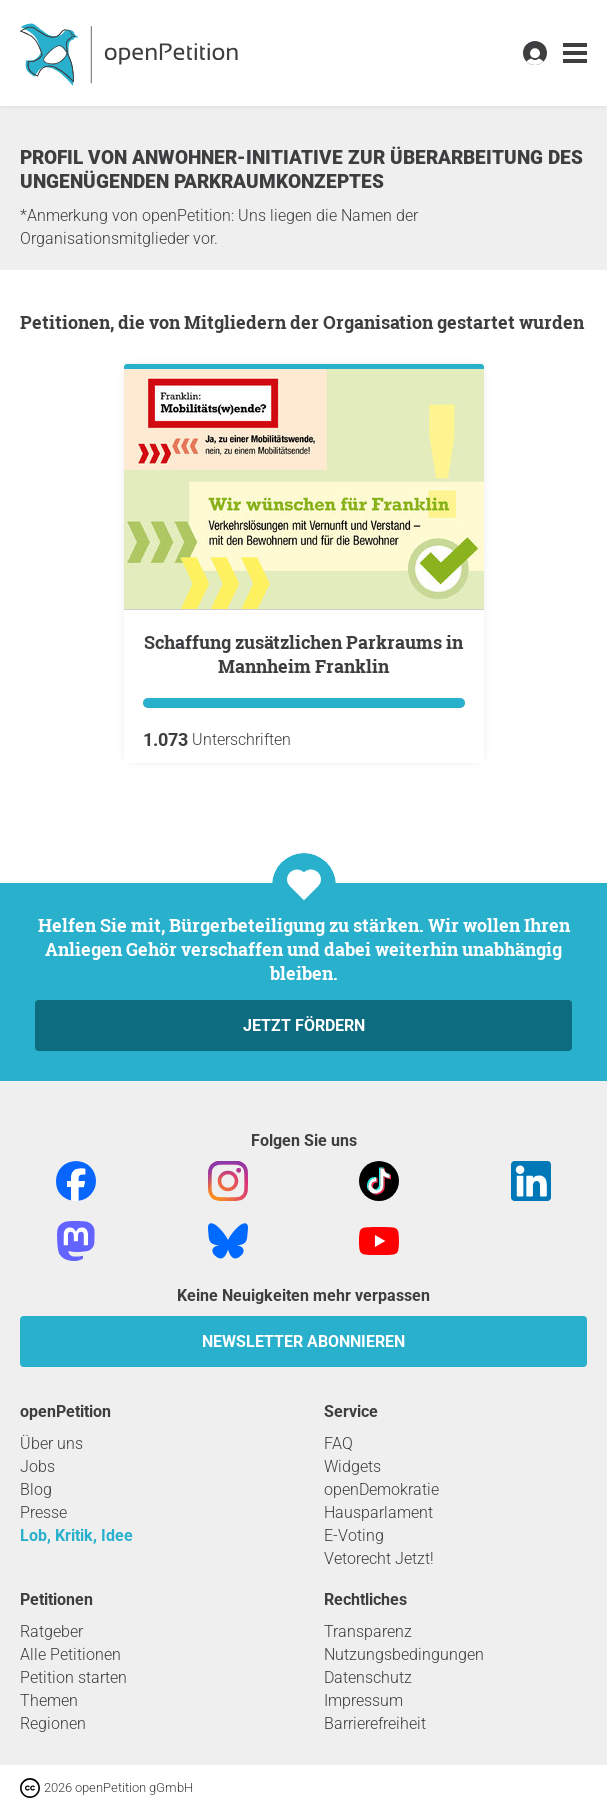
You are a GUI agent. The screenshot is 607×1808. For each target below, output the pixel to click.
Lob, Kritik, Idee (76, 1535)
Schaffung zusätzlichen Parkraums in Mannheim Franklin (303, 654)
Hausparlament (378, 1512)
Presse (43, 1512)
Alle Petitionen (70, 1654)
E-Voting (354, 1535)
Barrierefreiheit (375, 1723)
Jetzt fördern (304, 1025)
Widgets (352, 1466)
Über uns (51, 1443)
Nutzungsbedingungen (404, 1654)
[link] (575, 53)
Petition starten (73, 1677)
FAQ (338, 1443)
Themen (49, 1700)
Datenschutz (368, 1677)
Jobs (37, 1466)
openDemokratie (381, 1489)
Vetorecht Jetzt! (379, 1558)
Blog (36, 1489)
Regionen (53, 1723)
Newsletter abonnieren (303, 1341)
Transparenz (368, 1631)
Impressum (363, 1700)
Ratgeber (51, 1631)
